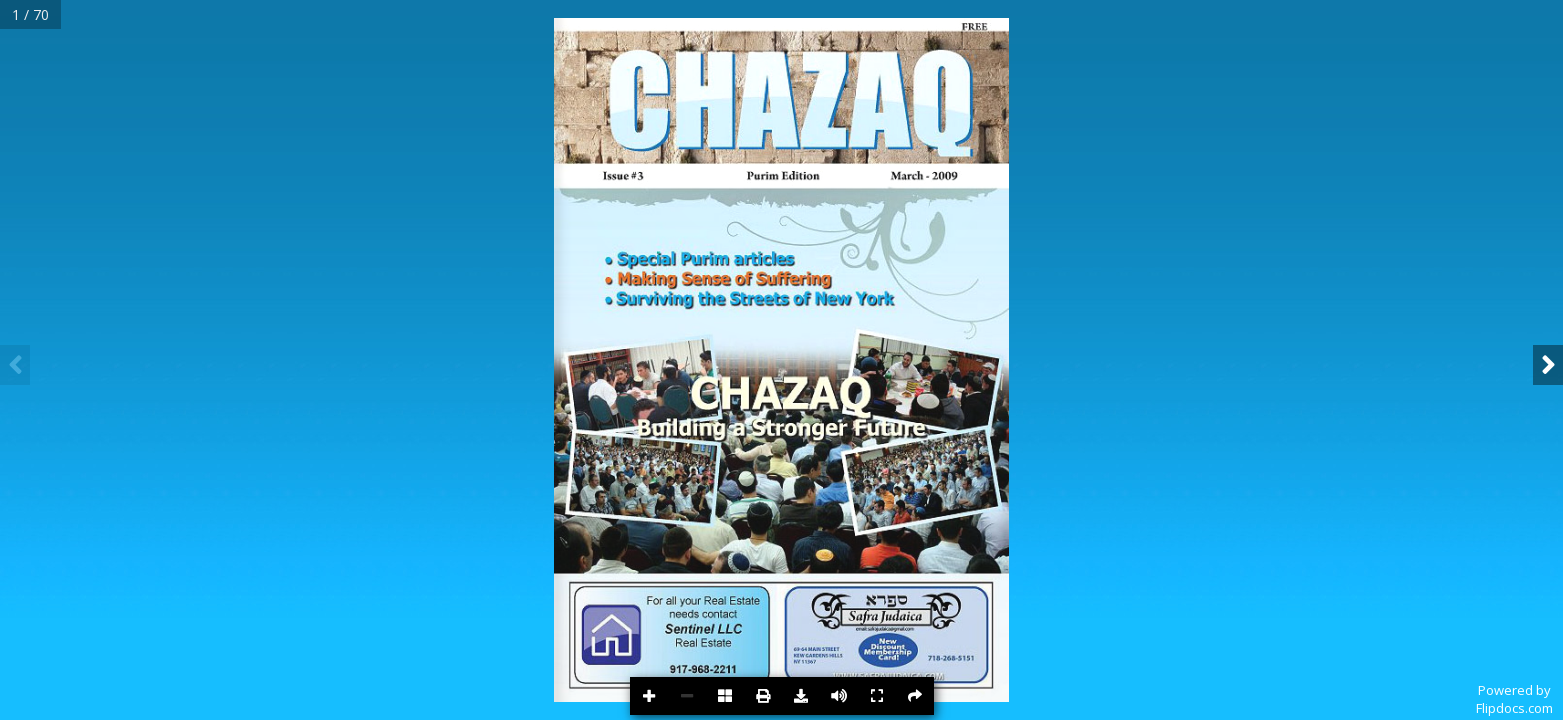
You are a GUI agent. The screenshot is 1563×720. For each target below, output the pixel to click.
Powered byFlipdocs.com (1514, 699)
